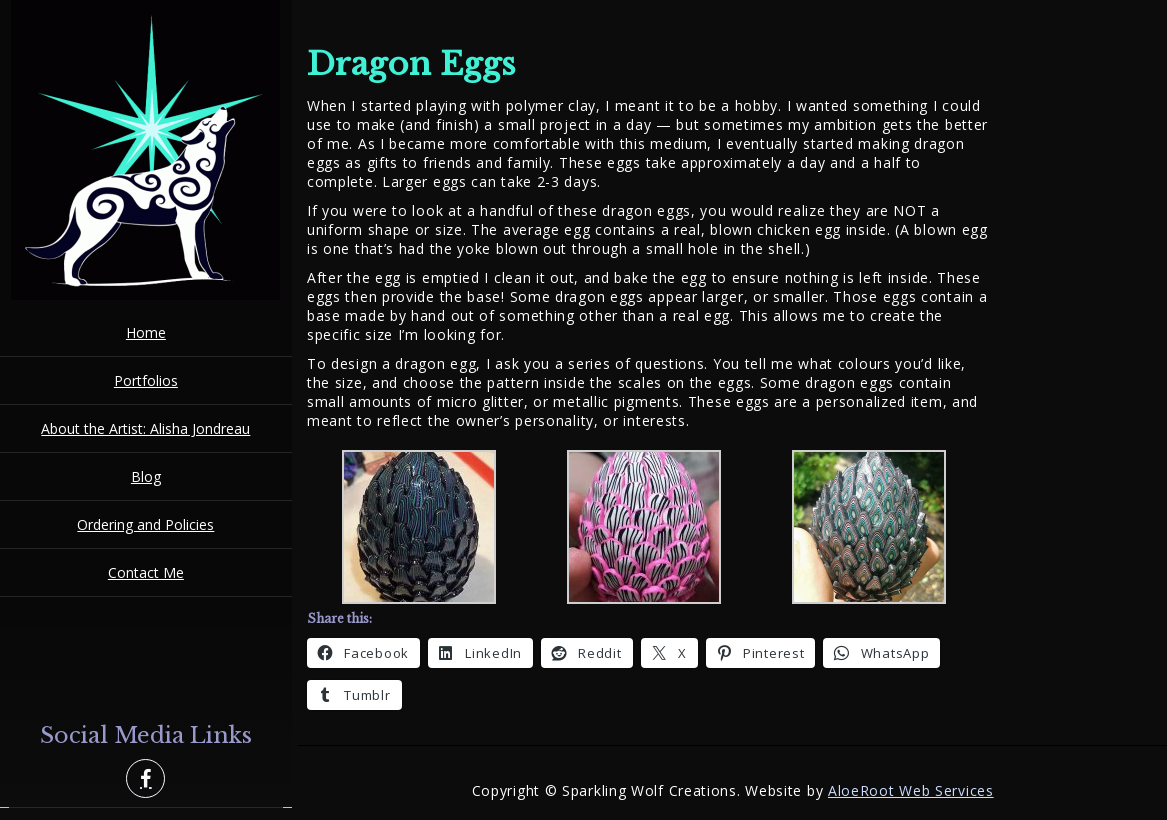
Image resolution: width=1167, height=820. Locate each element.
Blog (146, 476)
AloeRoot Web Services (911, 790)
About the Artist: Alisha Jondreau (145, 428)
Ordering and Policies (145, 524)
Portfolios (146, 380)
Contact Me (146, 572)
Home (146, 332)
